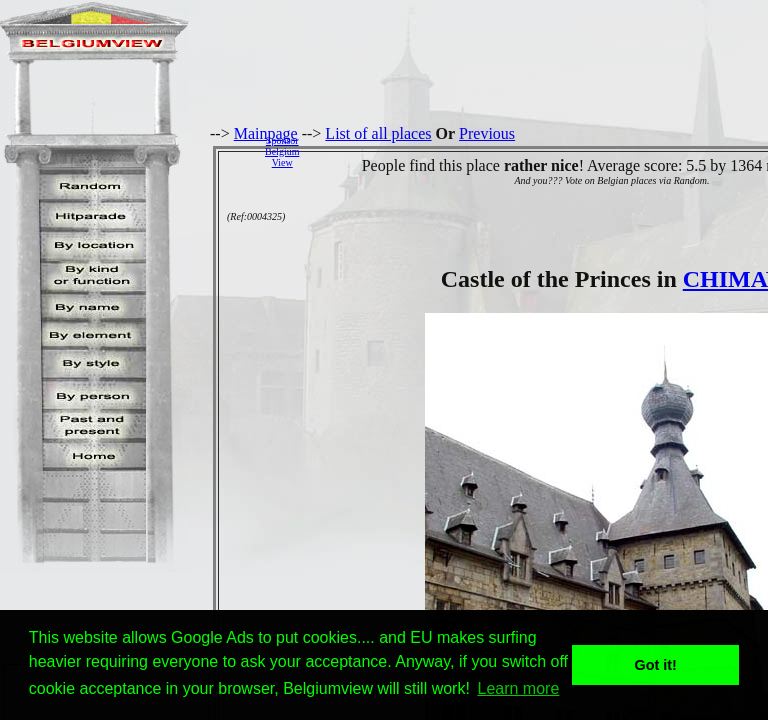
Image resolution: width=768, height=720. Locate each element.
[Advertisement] (539, 151)
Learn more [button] (519, 688)
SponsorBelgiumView (282, 151)
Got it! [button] (656, 665)
